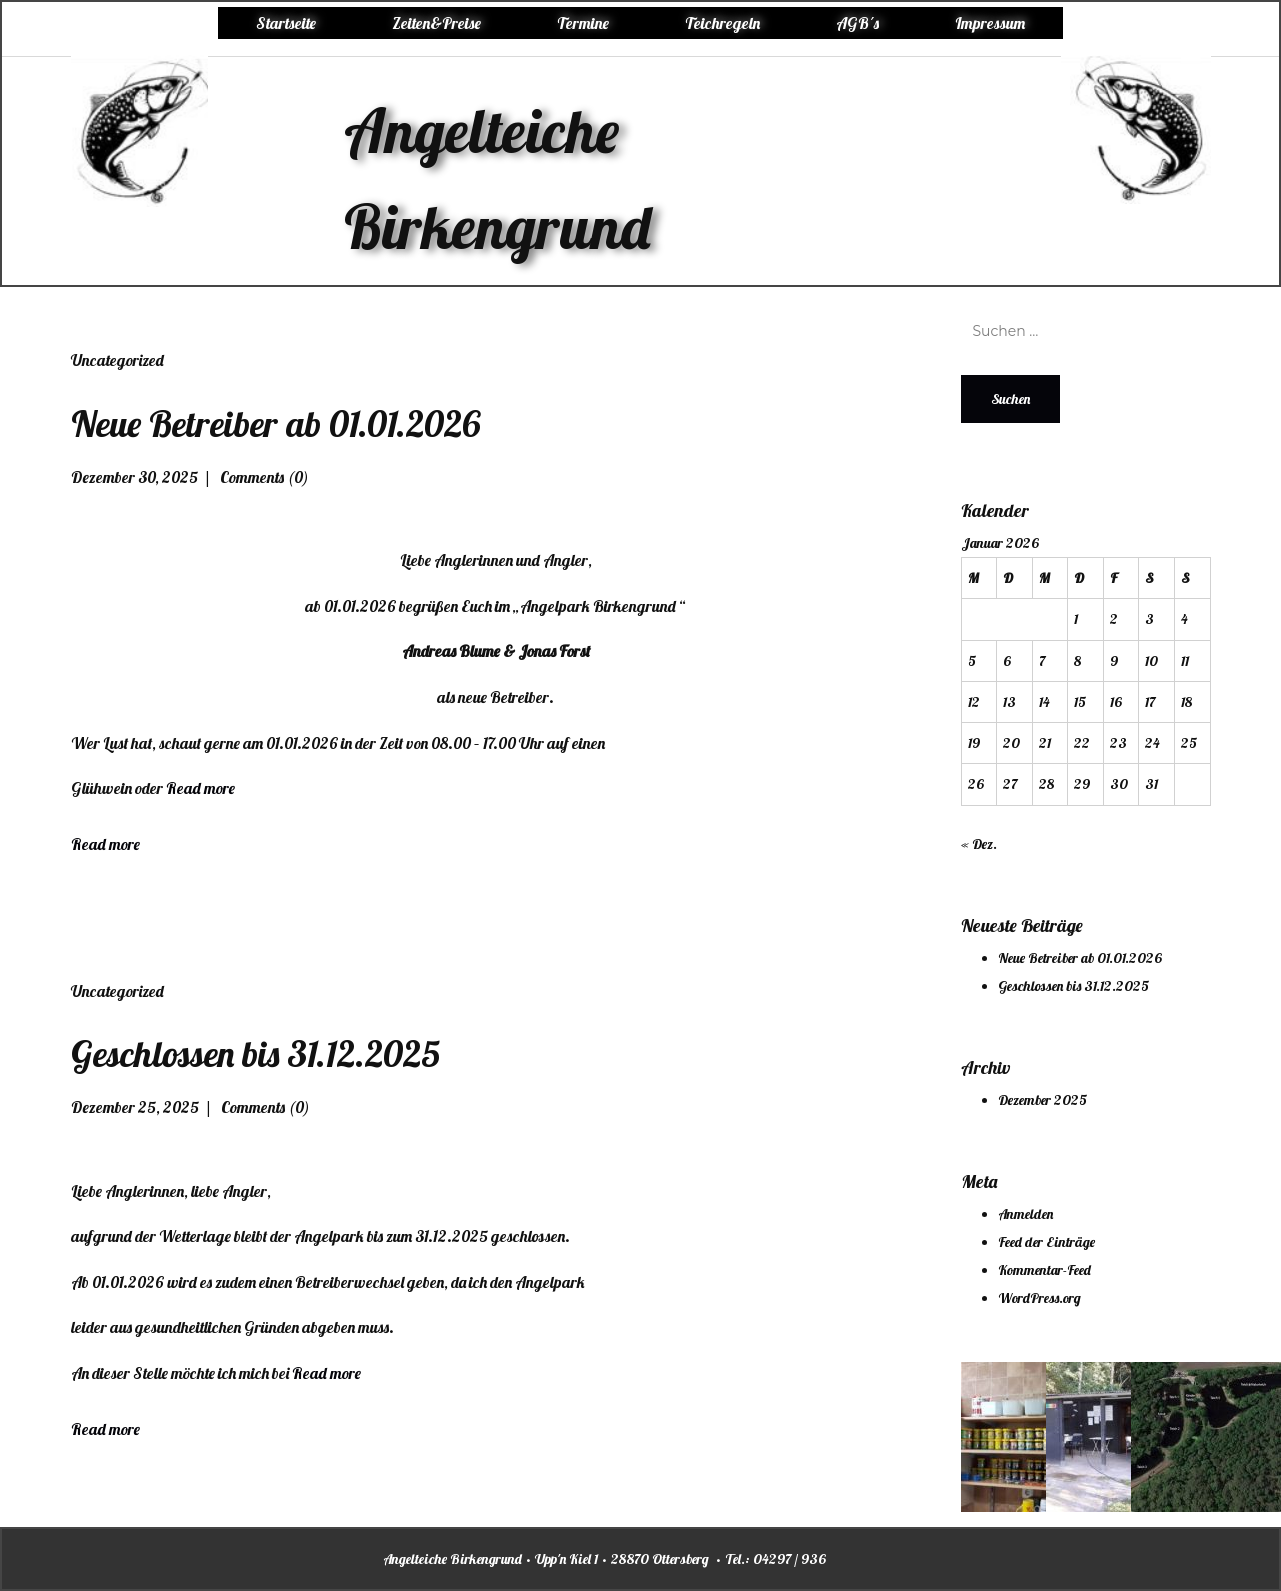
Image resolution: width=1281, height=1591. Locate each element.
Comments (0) (263, 477)
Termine (583, 23)
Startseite (286, 23)
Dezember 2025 (1042, 1100)
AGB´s (857, 23)
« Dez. (979, 844)
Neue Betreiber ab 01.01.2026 (276, 423)
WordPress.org (1039, 1298)
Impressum (990, 23)
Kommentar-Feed (1044, 1270)
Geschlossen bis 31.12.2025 (255, 1053)
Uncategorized (117, 360)
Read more (200, 788)
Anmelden (1025, 1214)
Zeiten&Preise (436, 23)
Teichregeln (722, 23)
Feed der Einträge (1046, 1242)
